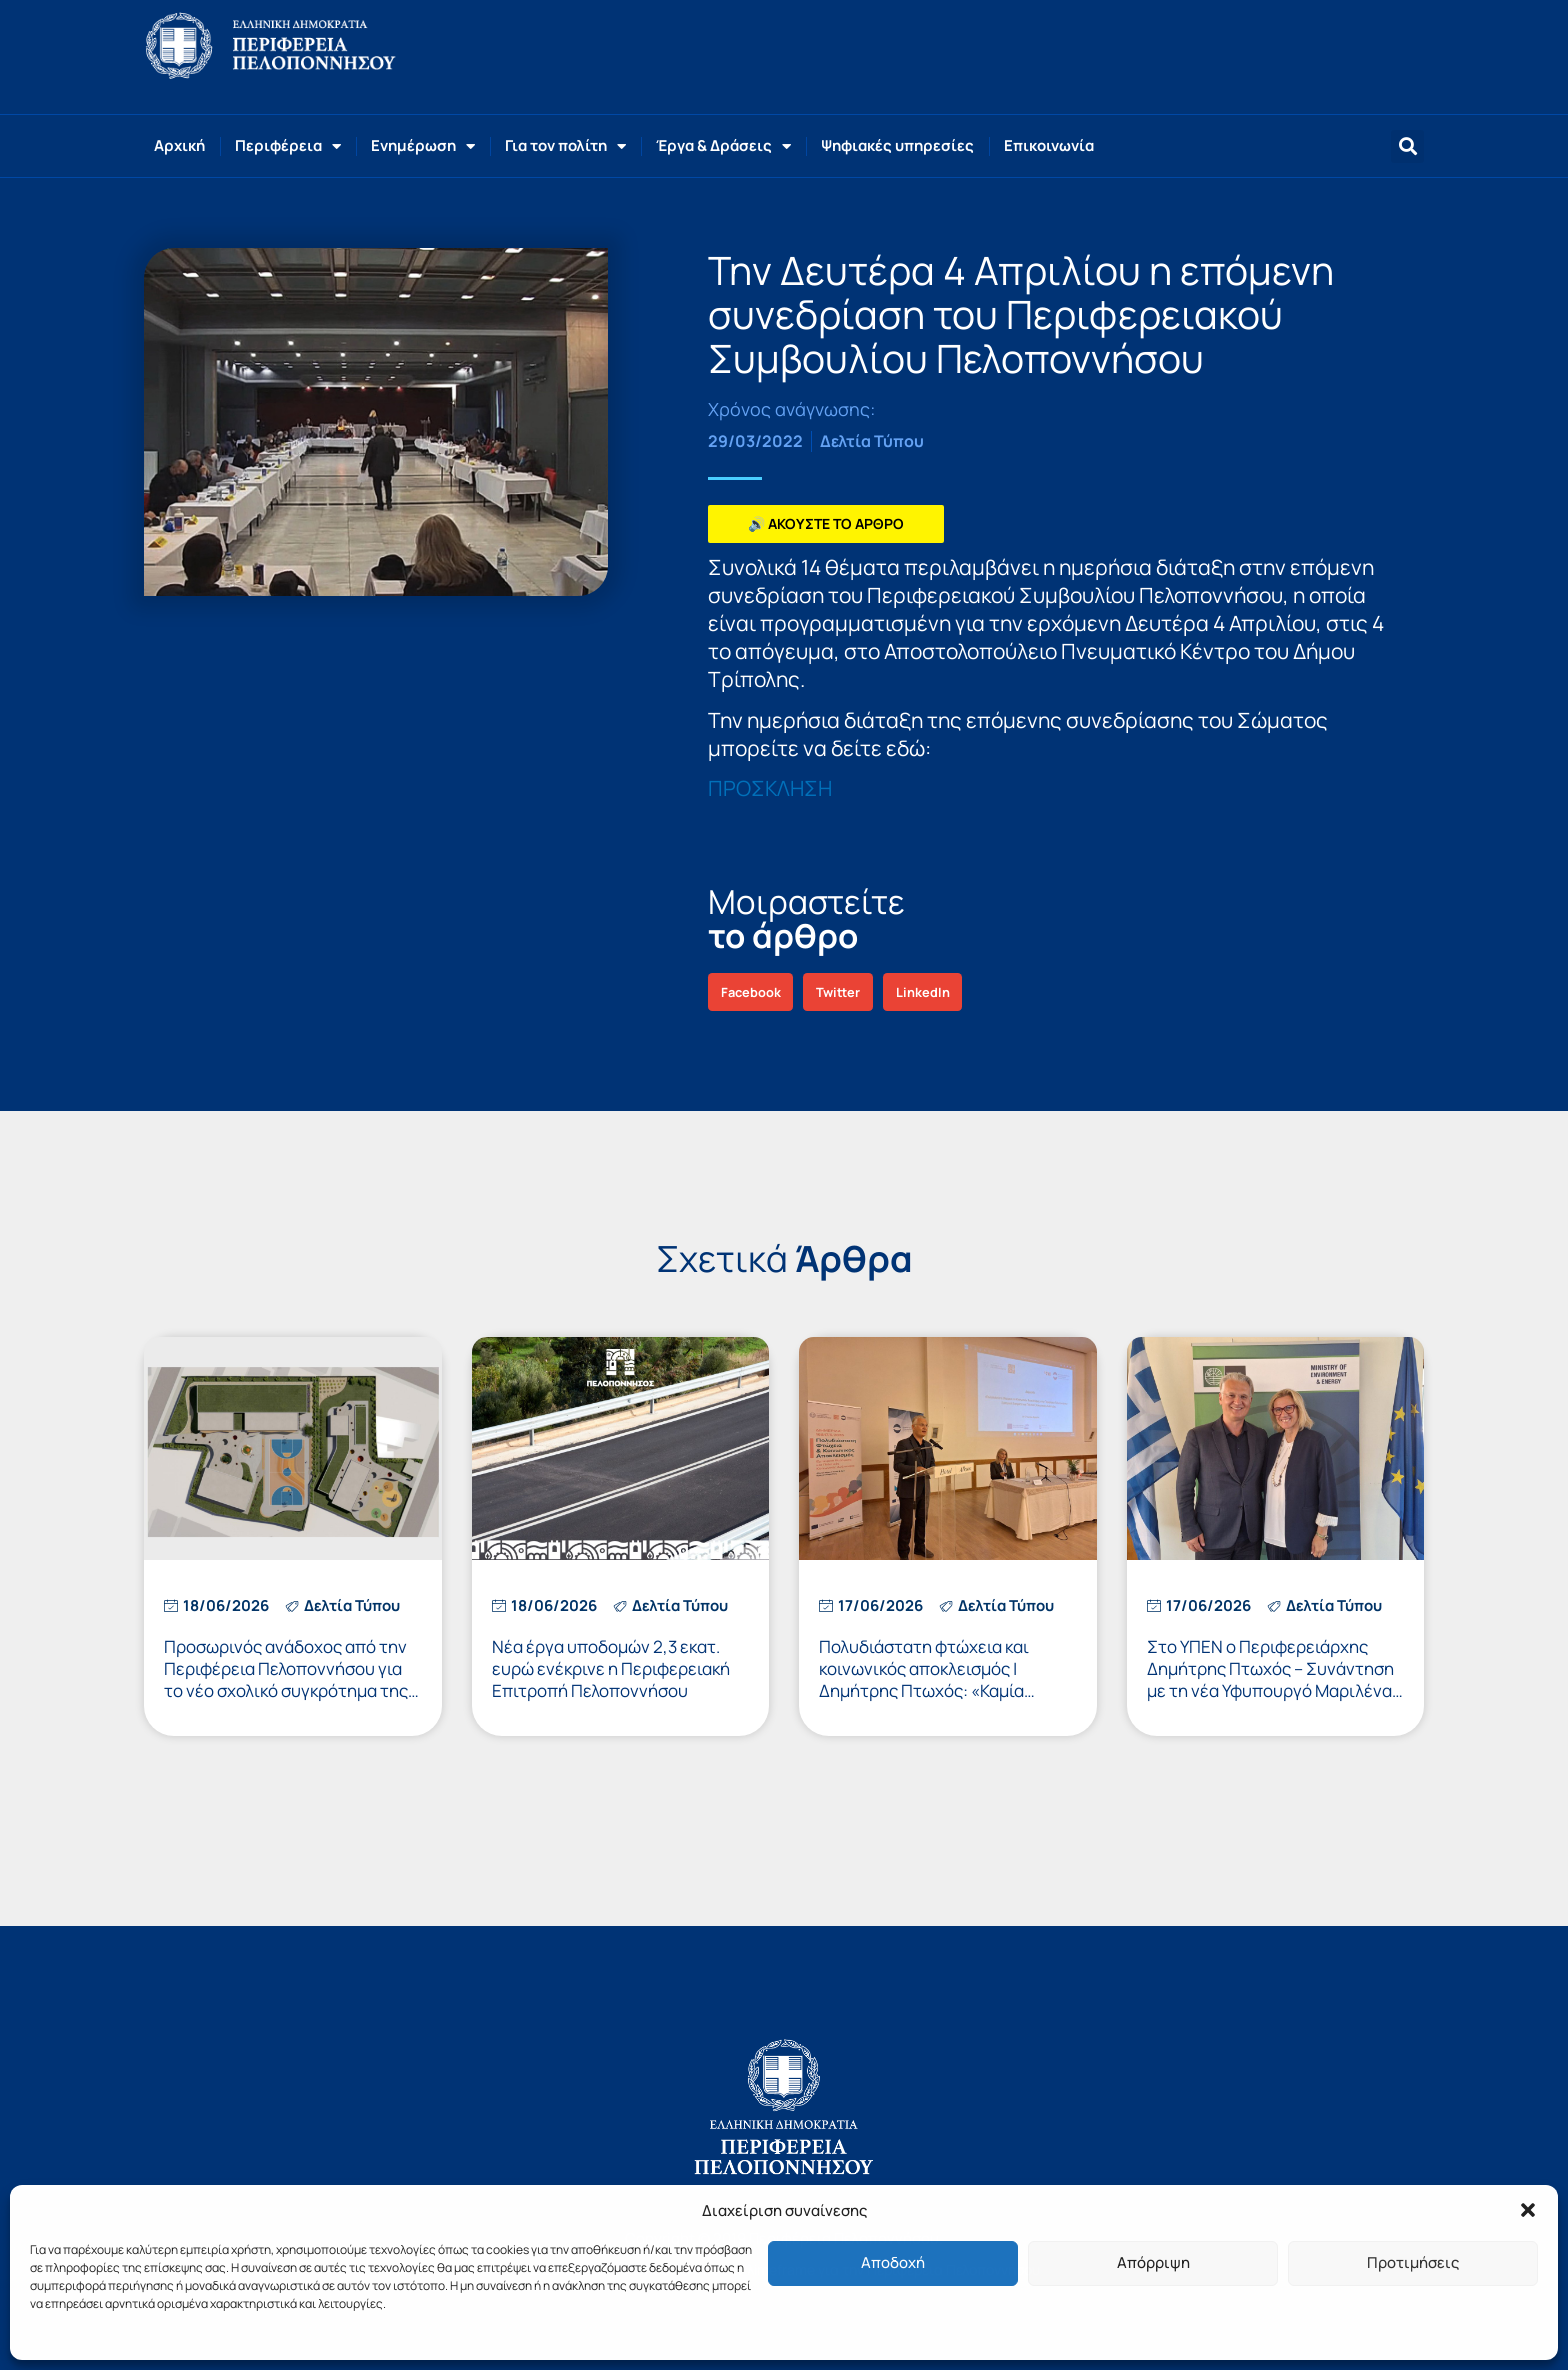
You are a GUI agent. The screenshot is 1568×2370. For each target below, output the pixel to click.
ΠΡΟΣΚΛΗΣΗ (770, 788)
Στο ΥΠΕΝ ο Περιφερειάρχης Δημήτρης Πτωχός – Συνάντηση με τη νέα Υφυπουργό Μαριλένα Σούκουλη (1270, 1679)
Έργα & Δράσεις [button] (723, 146)
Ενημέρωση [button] (423, 146)
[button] (1528, 2210)
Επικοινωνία (1049, 145)
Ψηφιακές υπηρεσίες (897, 145)
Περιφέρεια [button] (288, 146)
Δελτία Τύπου (872, 441)
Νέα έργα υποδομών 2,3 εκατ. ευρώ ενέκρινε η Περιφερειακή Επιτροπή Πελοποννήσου (611, 1668)
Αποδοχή (893, 2262)
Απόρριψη (1153, 2262)
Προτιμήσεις (1413, 2262)
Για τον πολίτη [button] (565, 146)
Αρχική (179, 145)
